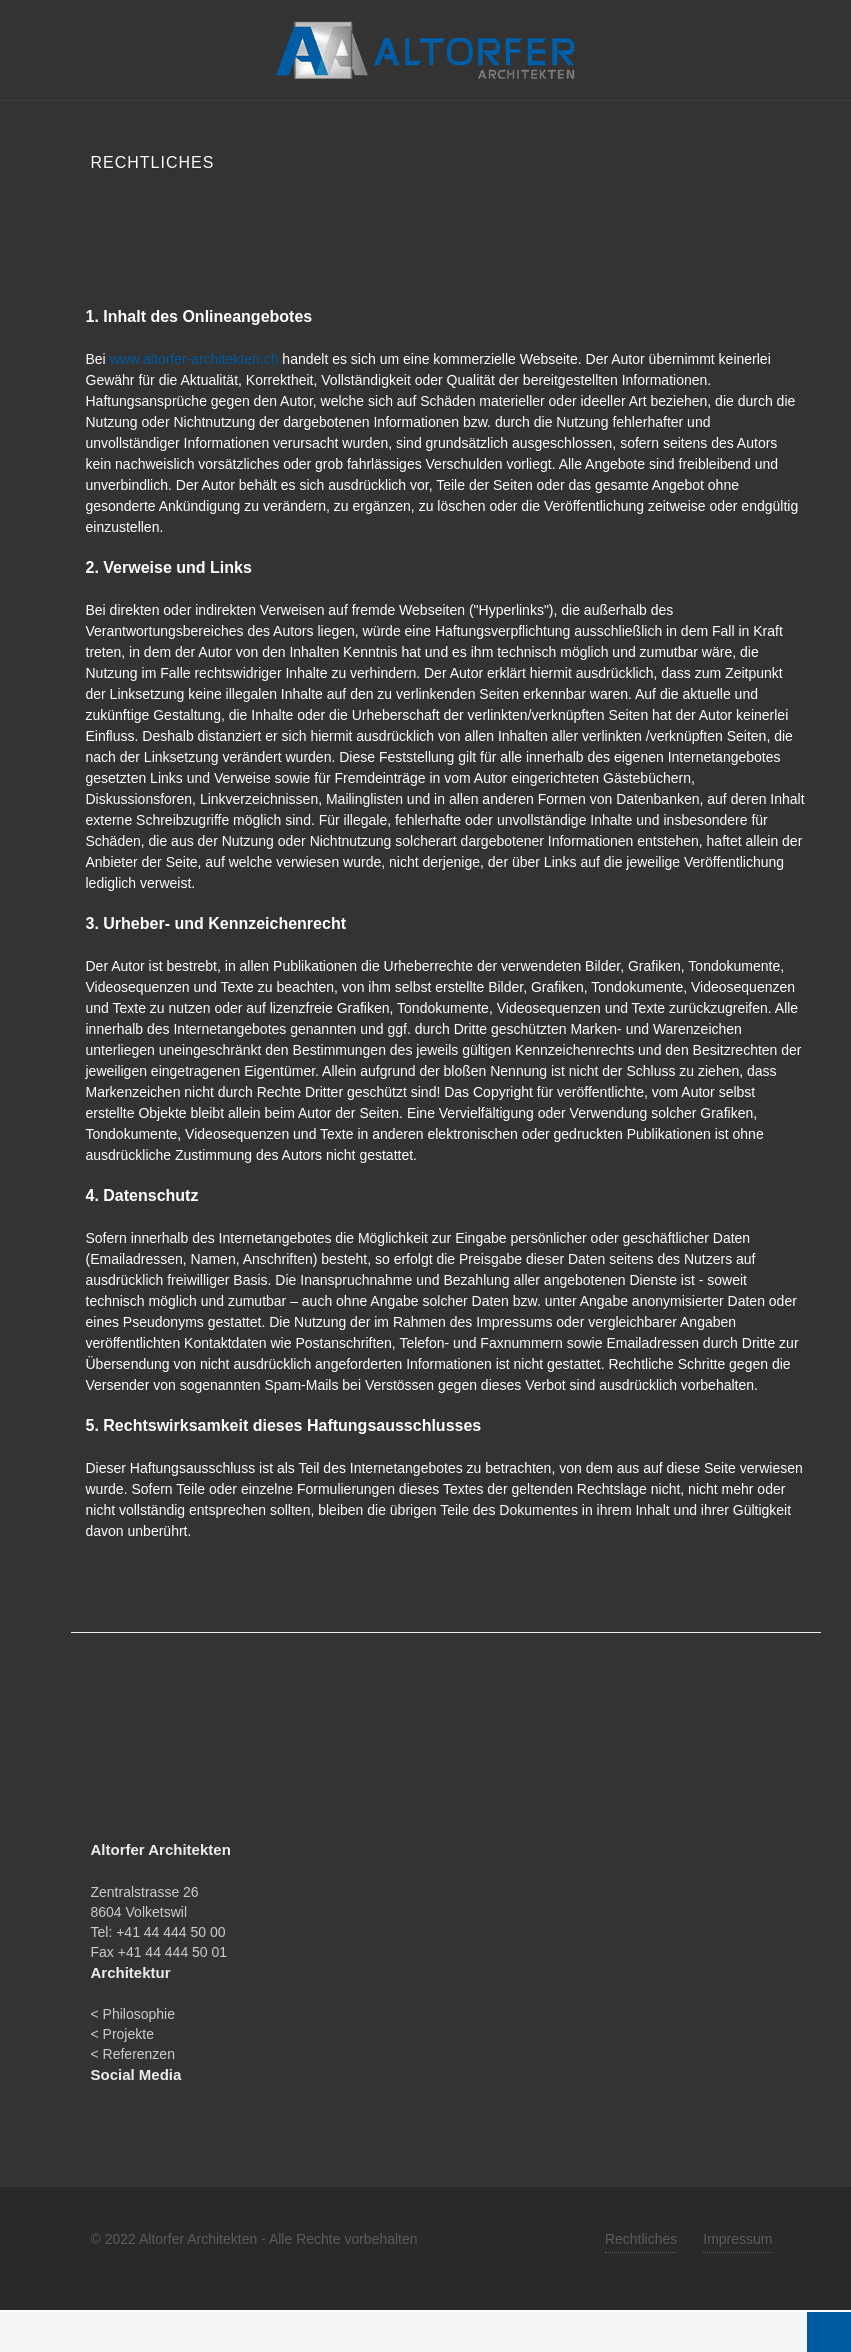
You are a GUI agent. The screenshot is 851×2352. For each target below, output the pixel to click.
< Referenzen (133, 2054)
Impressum (737, 2239)
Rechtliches (641, 2239)
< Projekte (122, 2034)
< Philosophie (133, 2014)
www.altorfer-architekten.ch (194, 359)
